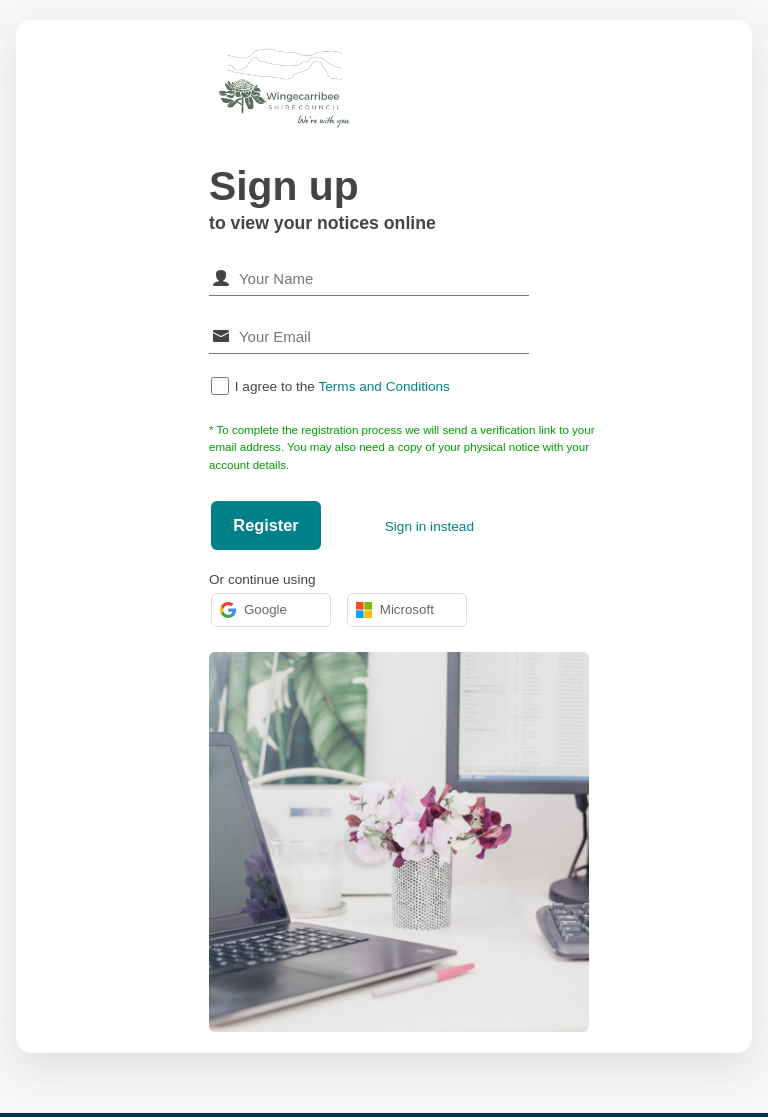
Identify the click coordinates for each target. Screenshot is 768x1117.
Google (253, 610)
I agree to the (342, 386)
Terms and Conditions (383, 386)
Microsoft (395, 610)
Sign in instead (429, 526)
